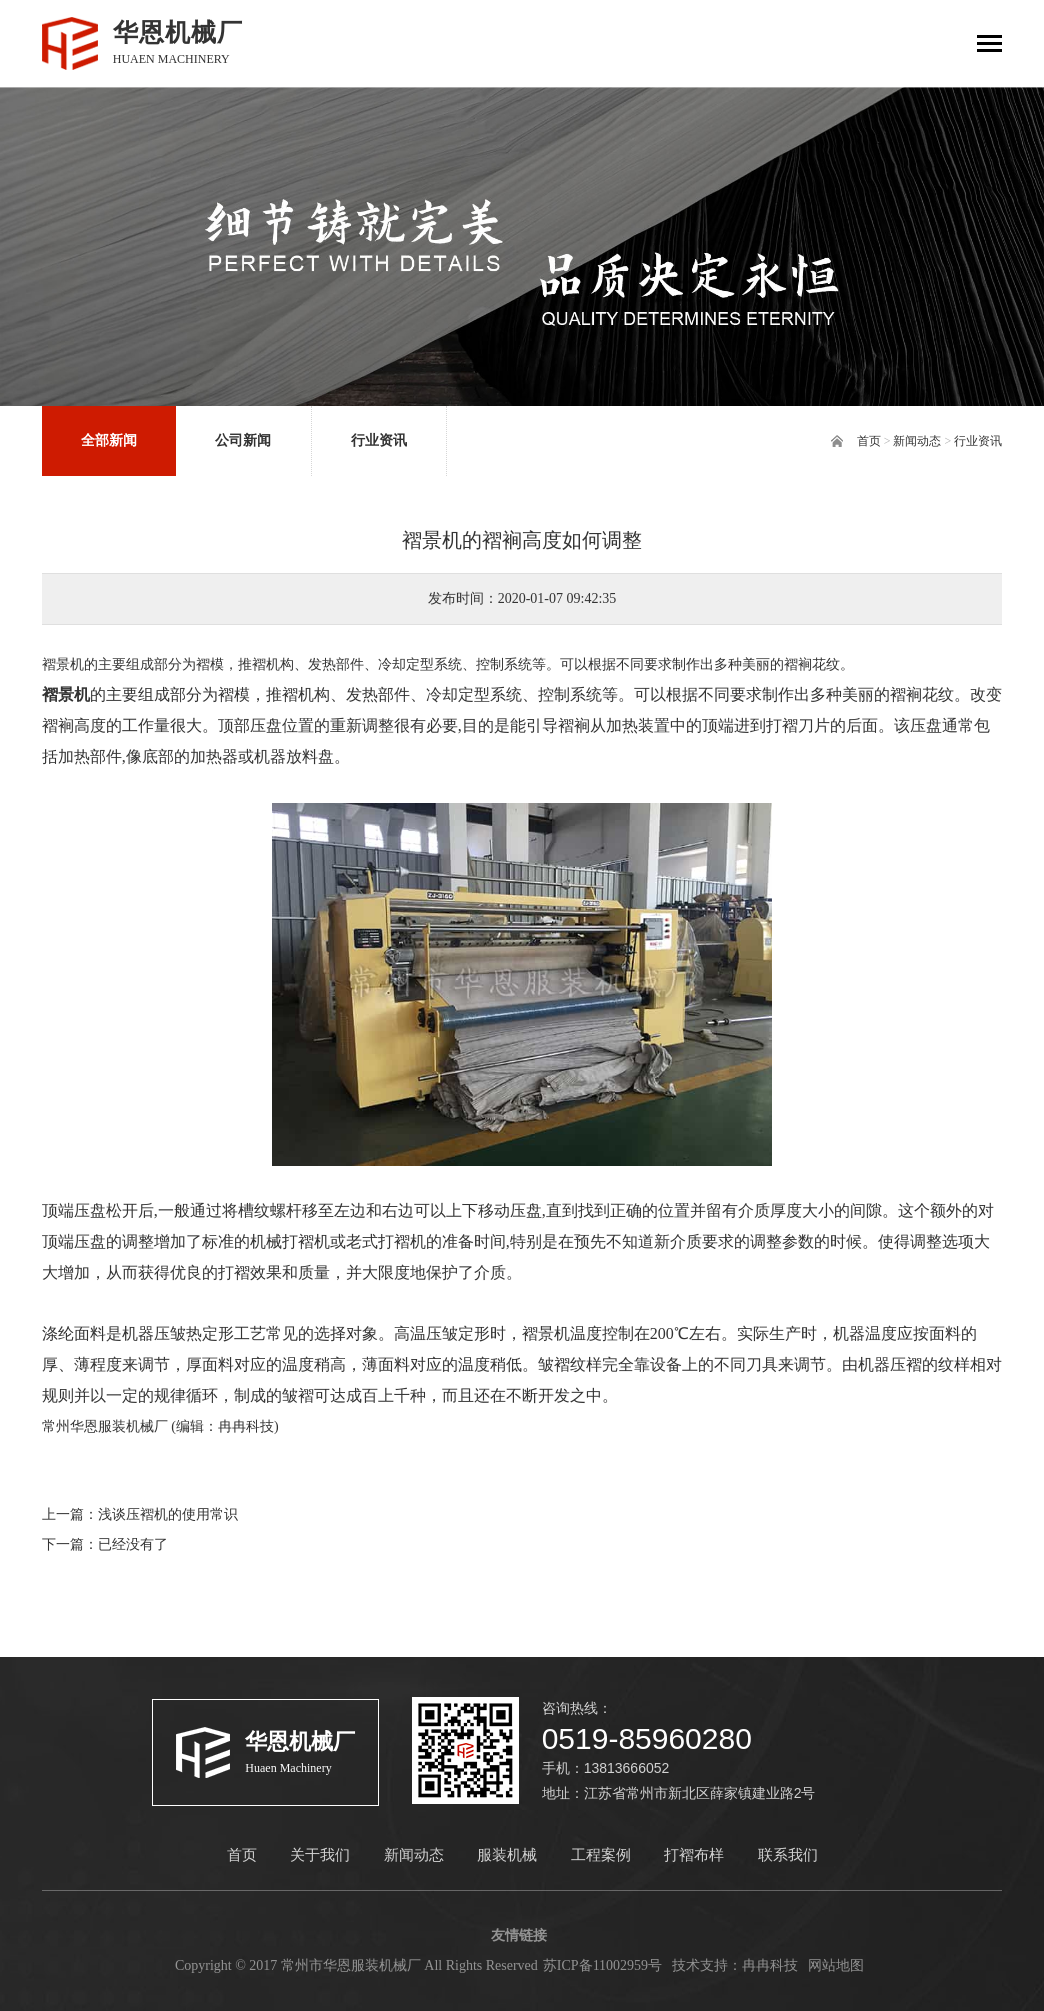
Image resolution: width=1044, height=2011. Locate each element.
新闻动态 (917, 441)
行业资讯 (978, 441)
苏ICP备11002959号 (602, 1965)
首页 (869, 441)
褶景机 (66, 694)
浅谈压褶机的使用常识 (168, 1514)
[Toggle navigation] (989, 45)
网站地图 (836, 1965)
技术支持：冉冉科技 (735, 1965)
